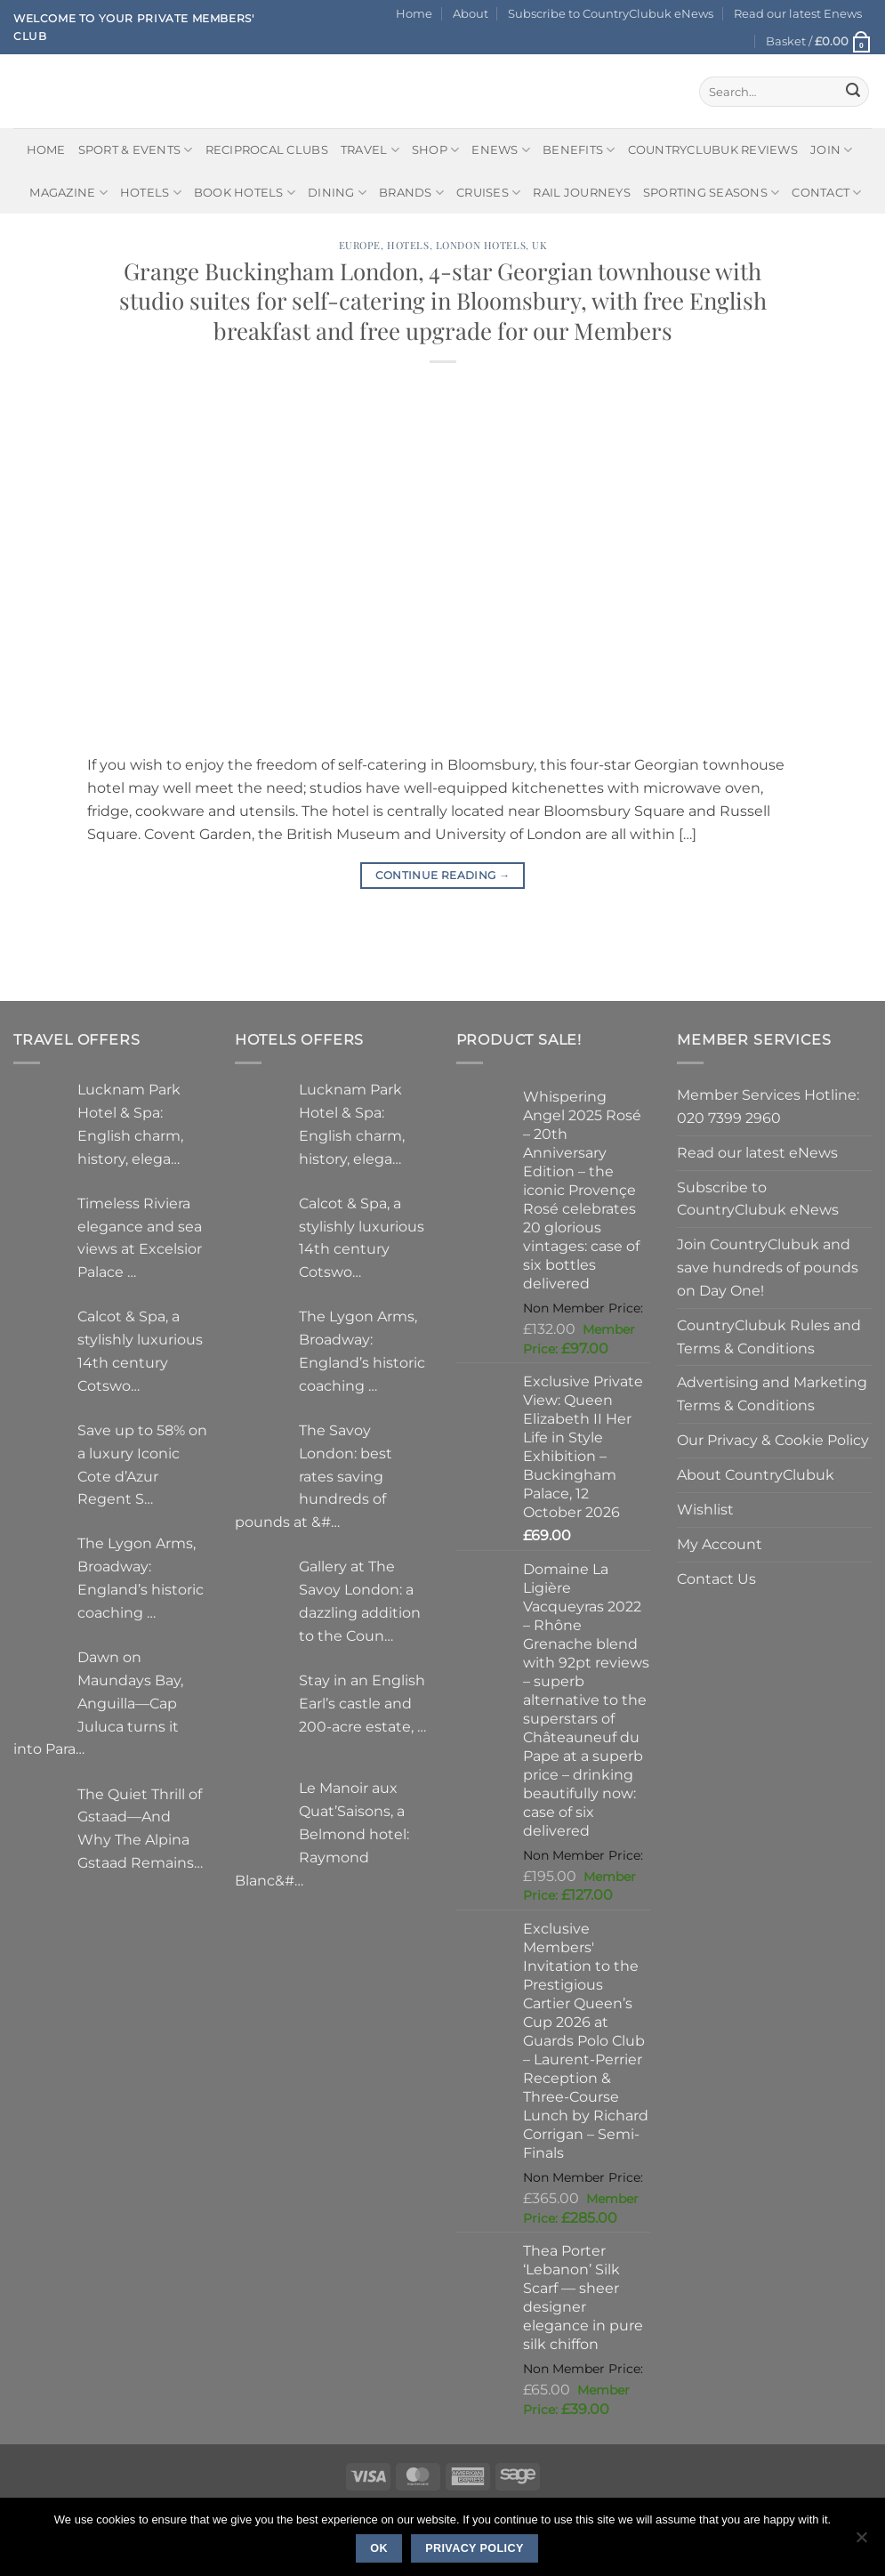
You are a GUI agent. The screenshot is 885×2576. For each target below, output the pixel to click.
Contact (826, 192)
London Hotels (481, 245)
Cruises (488, 192)
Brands (411, 192)
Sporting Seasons (711, 192)
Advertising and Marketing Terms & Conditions (772, 1393)
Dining (337, 192)
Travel (370, 149)
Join (831, 149)
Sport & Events (135, 149)
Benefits (579, 149)
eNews (500, 149)
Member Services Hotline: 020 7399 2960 (768, 1106)
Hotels (150, 192)
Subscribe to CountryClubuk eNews (610, 13)
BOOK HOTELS (244, 192)
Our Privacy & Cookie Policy (773, 1440)
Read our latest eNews (757, 1152)
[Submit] (853, 92)
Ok (379, 2548)
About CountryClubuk (755, 1474)
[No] (861, 2542)
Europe (360, 245)
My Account (719, 1544)
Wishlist (705, 1509)
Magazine (68, 192)
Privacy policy (474, 2548)
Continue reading (443, 875)
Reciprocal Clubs (266, 149)
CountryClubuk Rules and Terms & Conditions (769, 1336)
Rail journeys (581, 192)
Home (414, 13)
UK (539, 245)
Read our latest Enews (798, 13)
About (470, 13)
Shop (436, 149)
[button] (819, 41)
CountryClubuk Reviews (713, 149)
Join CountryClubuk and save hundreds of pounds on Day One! (767, 1267)
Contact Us (716, 1578)
